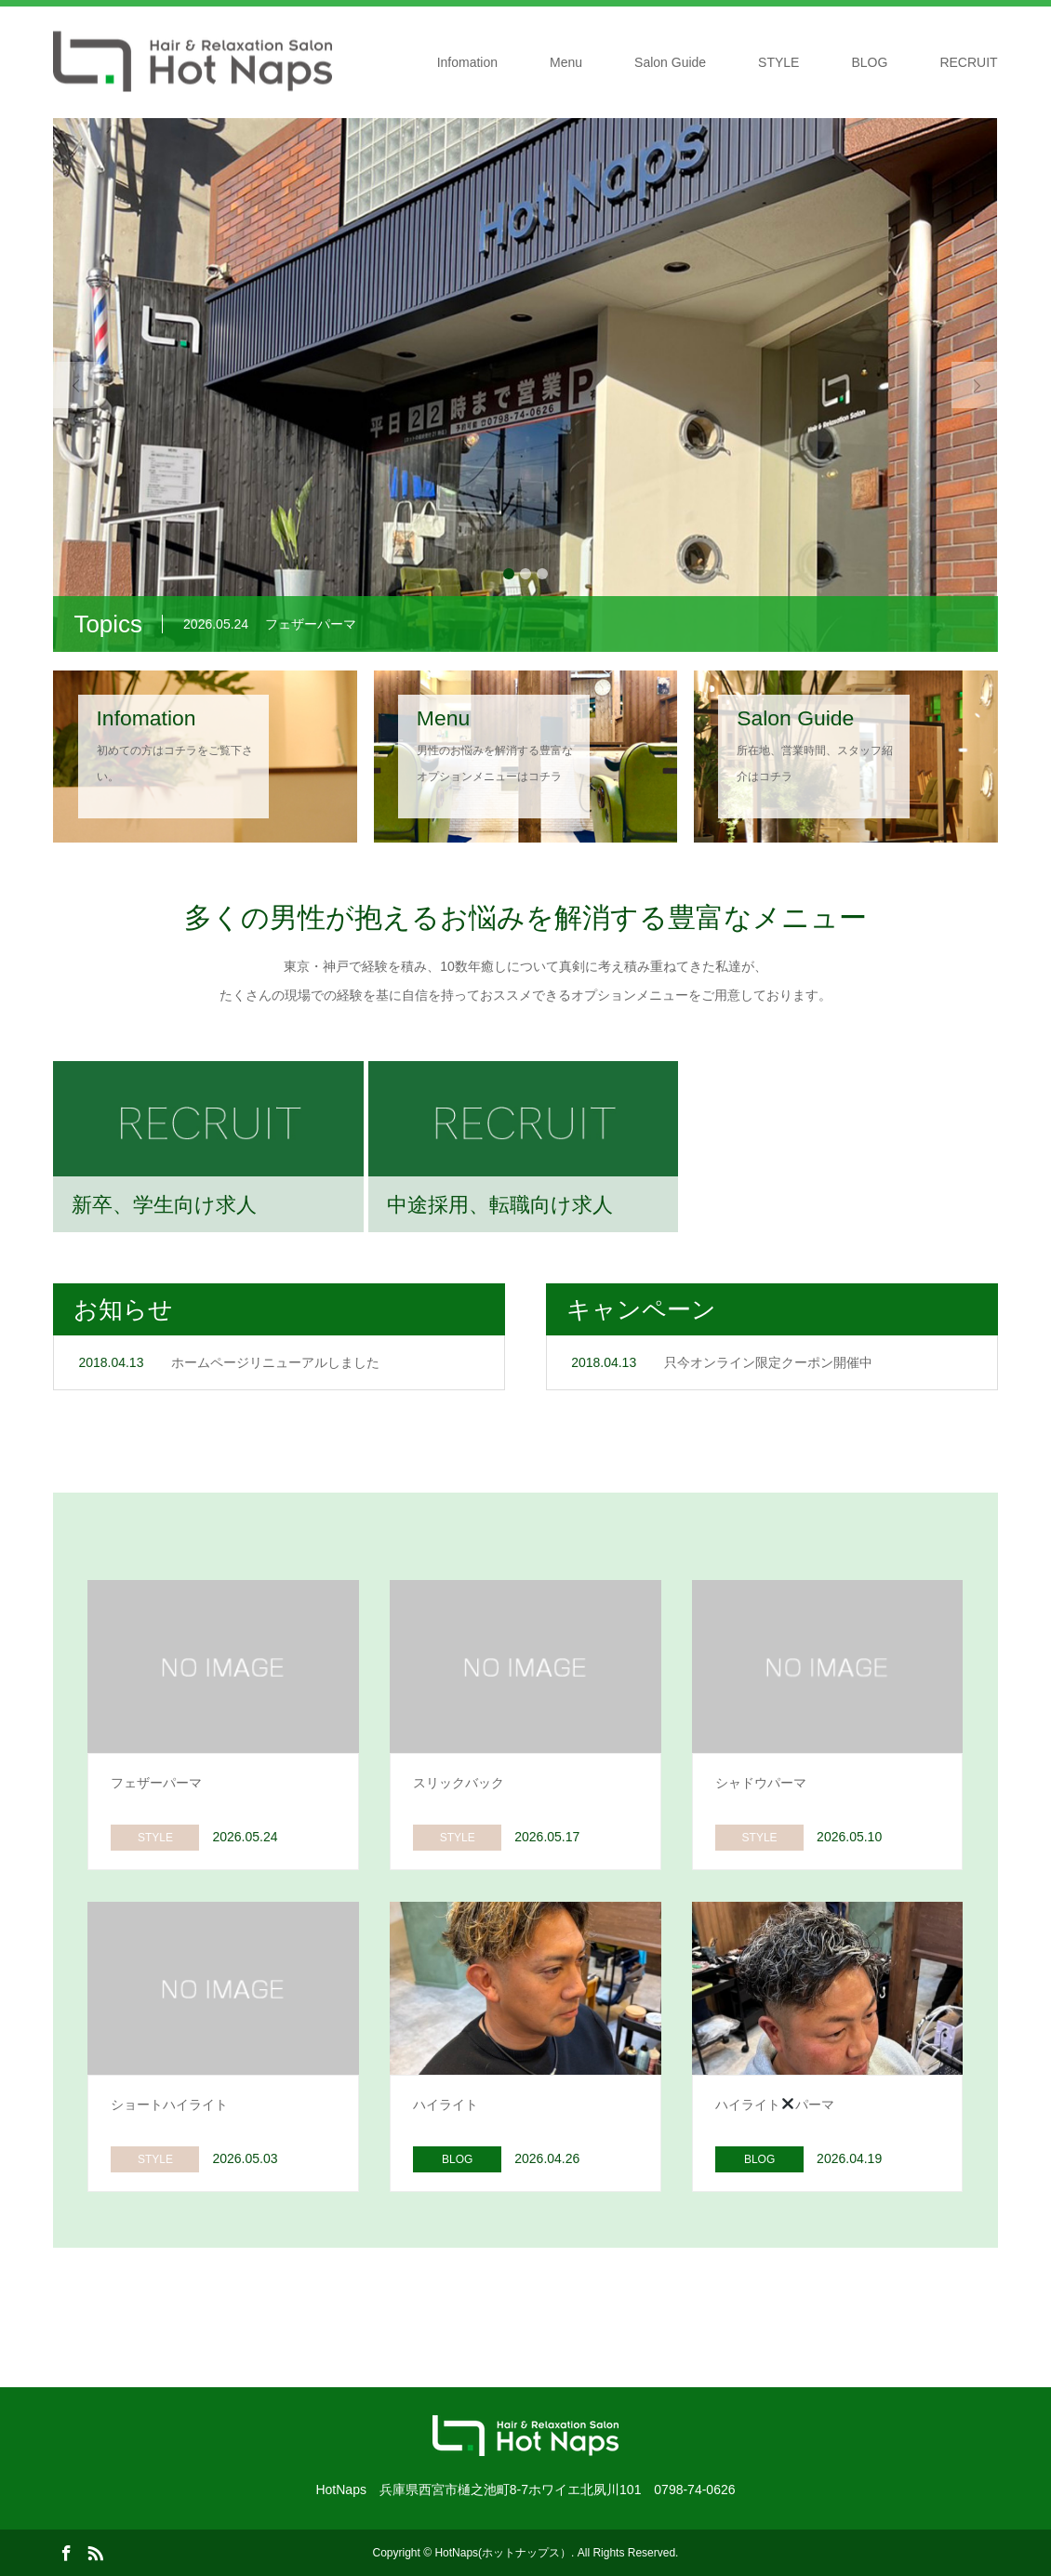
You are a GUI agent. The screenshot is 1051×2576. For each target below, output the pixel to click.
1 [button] (508, 573)
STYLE (778, 62)
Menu (566, 62)
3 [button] (542, 573)
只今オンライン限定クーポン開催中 (768, 1362)
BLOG (869, 62)
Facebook (66, 2552)
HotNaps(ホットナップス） (502, 2552)
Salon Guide (670, 62)
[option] (525, 385)
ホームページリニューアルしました (275, 1362)
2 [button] (525, 573)
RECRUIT (968, 62)
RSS (95, 2552)
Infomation (467, 62)
